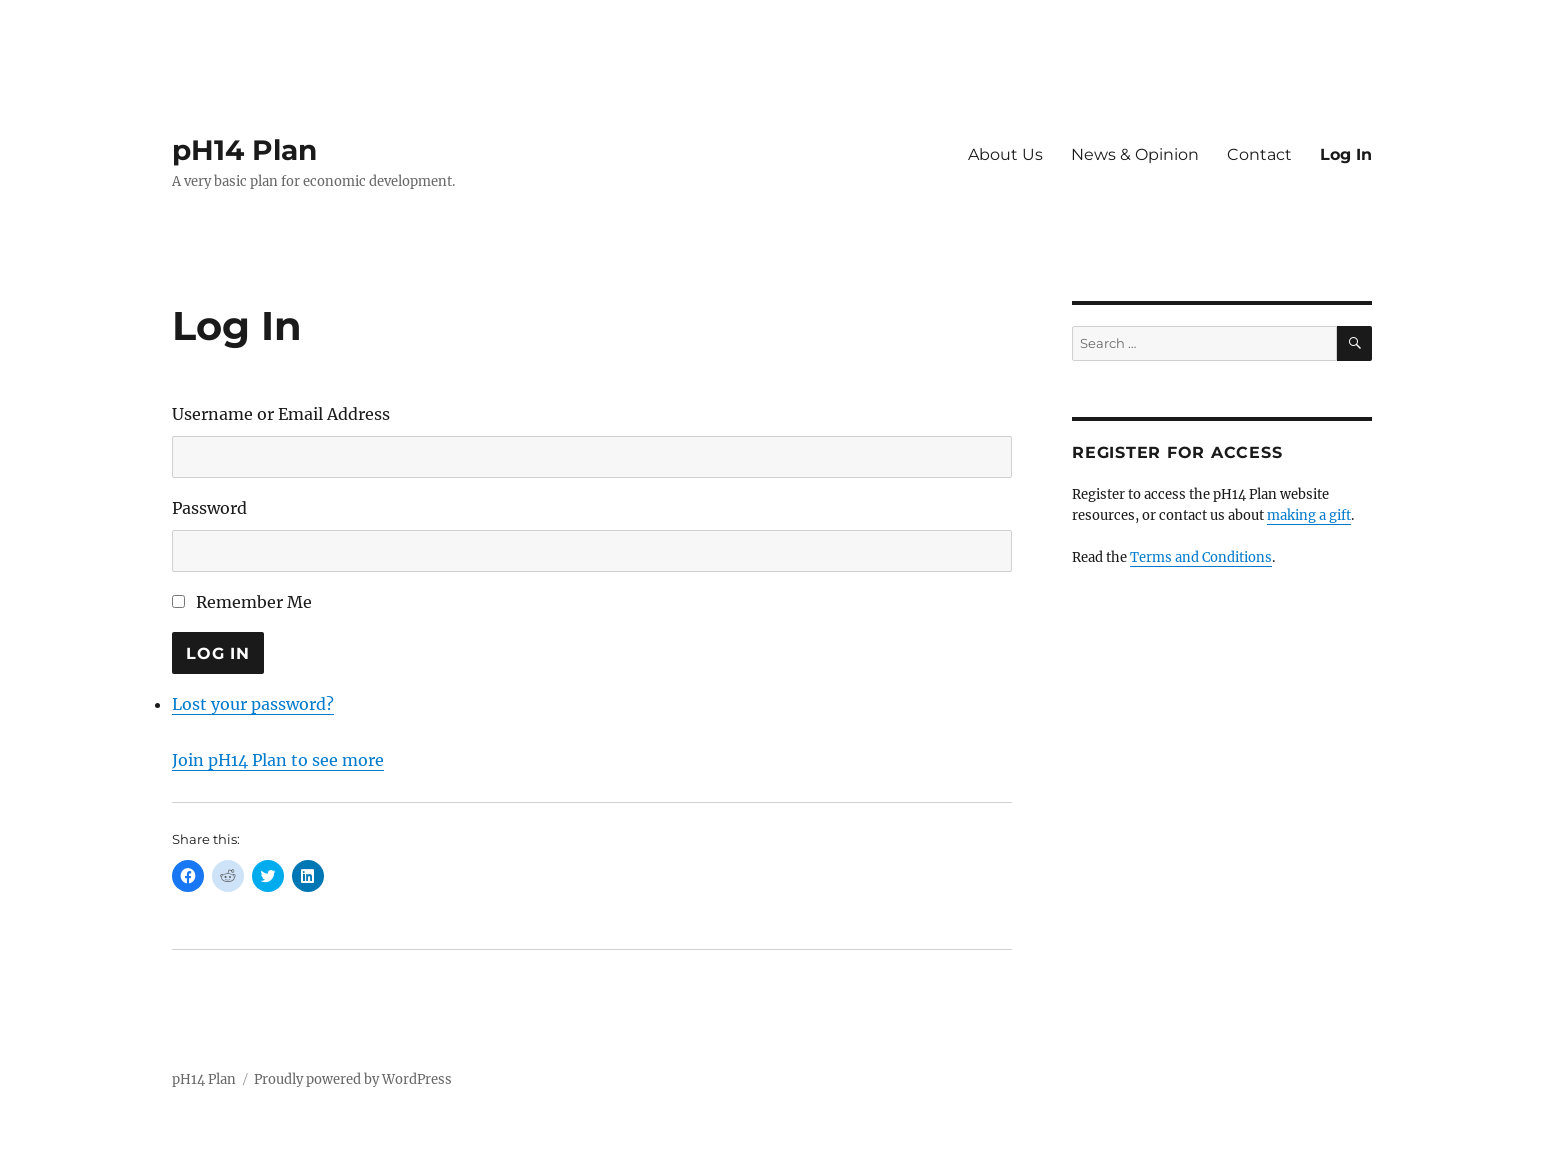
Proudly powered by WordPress (353, 1079)
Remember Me (254, 602)
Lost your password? (253, 704)
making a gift (1309, 515)
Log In (1346, 154)
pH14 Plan (244, 150)
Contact (1259, 154)
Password (209, 508)
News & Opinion (1135, 154)
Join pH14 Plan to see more (278, 760)
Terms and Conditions (1201, 557)
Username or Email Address (281, 414)
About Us (1005, 154)
